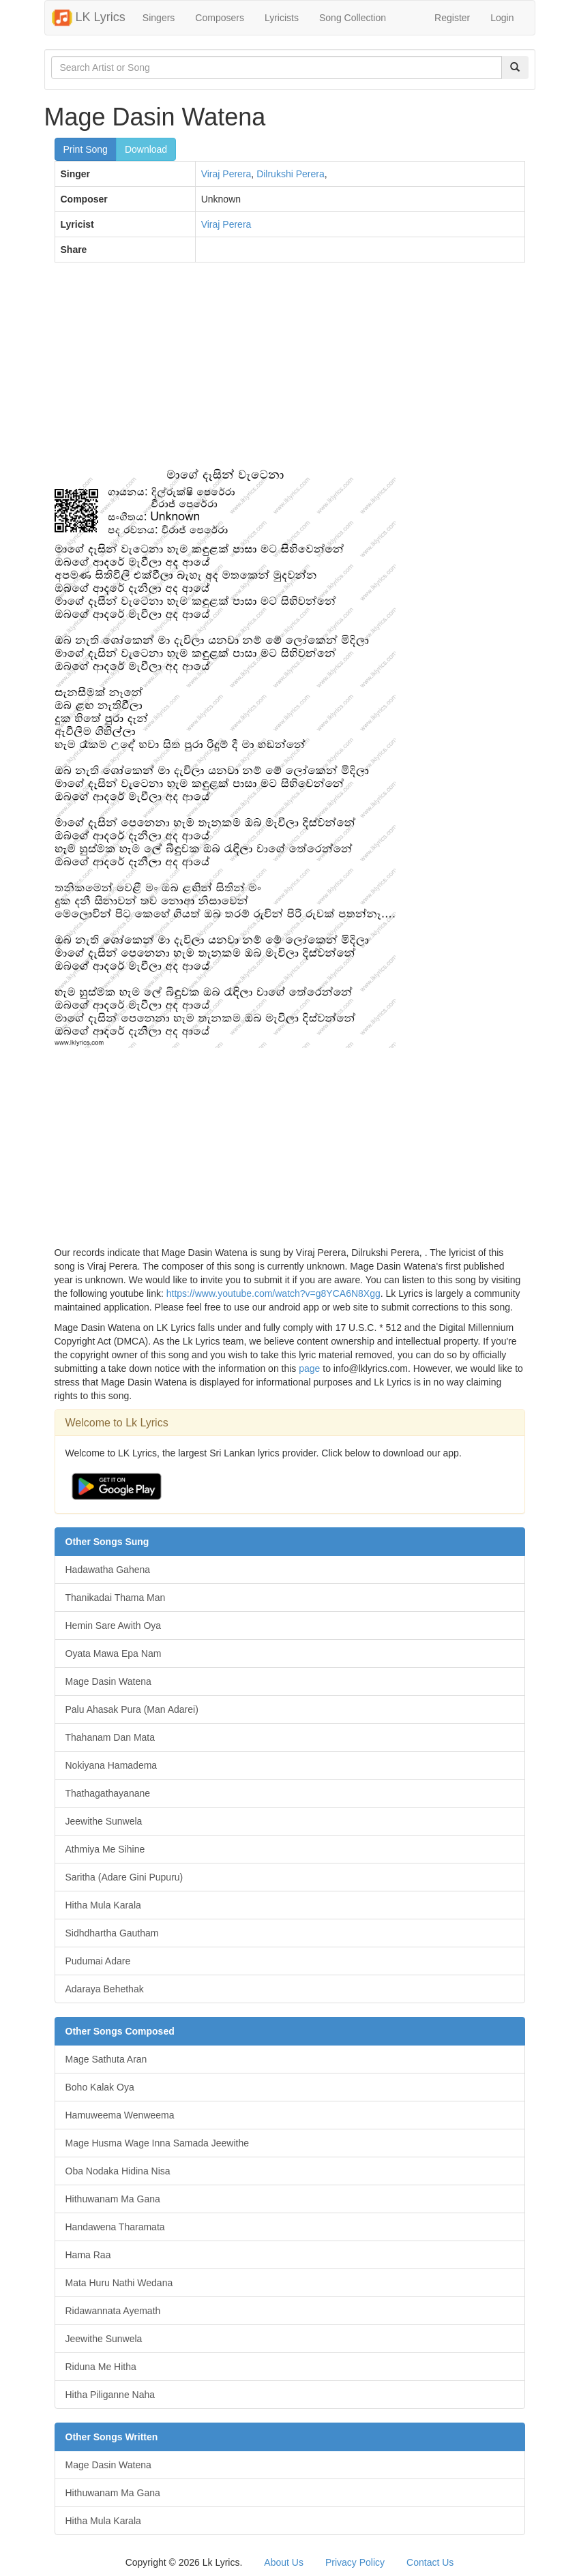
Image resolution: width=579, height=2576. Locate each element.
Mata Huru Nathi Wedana (119, 2282)
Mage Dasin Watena (108, 1681)
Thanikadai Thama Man (115, 1597)
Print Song (85, 149)
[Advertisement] (290, 371)
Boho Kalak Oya (99, 2087)
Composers (219, 17)
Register (452, 17)
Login (502, 17)
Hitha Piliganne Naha (110, 2394)
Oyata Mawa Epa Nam (113, 1653)
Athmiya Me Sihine (105, 1849)
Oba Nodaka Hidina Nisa (117, 2171)
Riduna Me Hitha (100, 2366)
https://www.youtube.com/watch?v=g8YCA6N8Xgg (273, 1293)
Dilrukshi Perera (290, 173)
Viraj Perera (226, 173)
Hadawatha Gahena (108, 1569)
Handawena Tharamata (115, 2226)
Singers (159, 17)
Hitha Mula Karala (103, 1905)
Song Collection (352, 17)
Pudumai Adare (98, 1961)
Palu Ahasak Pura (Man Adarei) (131, 1709)
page (309, 1368)
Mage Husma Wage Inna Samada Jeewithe (157, 2143)
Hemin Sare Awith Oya (113, 1625)
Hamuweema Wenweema (120, 2115)
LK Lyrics (88, 18)
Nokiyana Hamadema (111, 1765)
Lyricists (282, 17)
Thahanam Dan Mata (110, 1737)
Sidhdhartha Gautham (112, 1933)
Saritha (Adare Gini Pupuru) (124, 1877)
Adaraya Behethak (104, 1988)
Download (146, 149)
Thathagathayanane (108, 1793)
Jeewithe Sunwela (104, 1821)
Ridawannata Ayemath (113, 2310)
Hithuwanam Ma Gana (112, 2198)
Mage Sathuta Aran (106, 2059)
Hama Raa (88, 2254)
